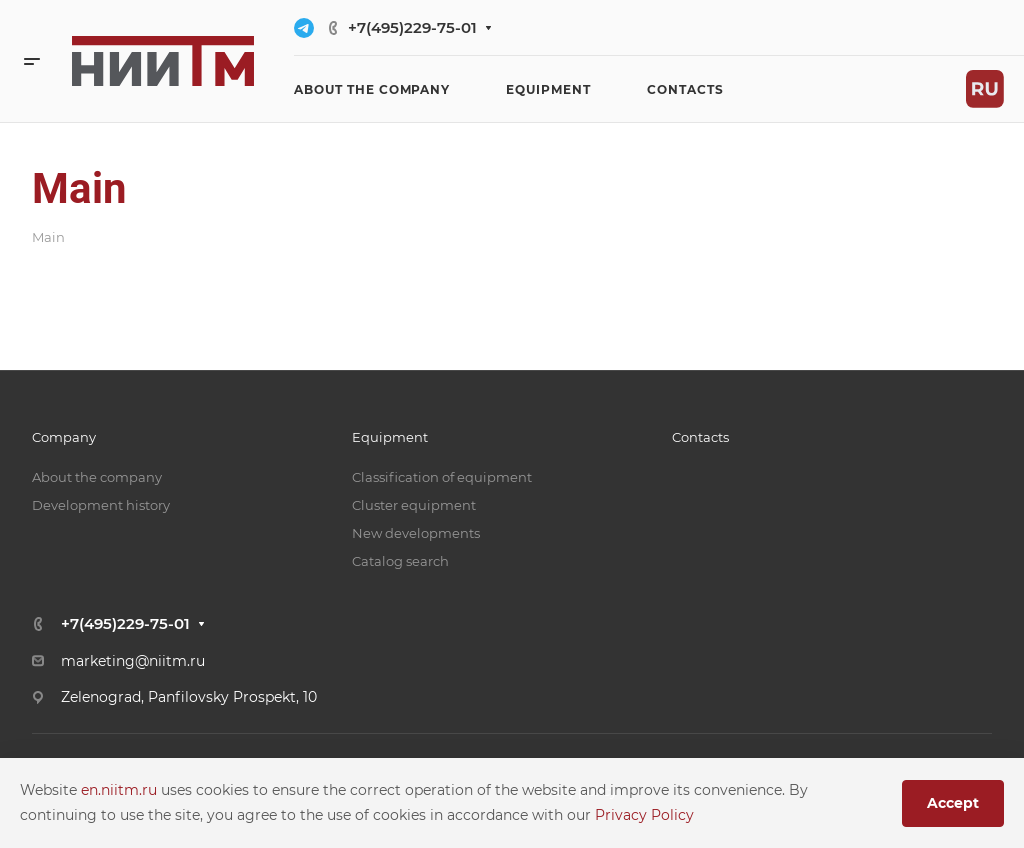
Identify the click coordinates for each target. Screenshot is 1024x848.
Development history (101, 505)
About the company (97, 477)
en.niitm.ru (121, 790)
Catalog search (400, 561)
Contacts (700, 437)
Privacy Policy (644, 815)
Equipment (390, 437)
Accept (953, 803)
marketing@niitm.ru (133, 661)
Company (64, 437)
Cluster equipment (414, 505)
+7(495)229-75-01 (412, 27)
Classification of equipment (442, 477)
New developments (416, 533)
